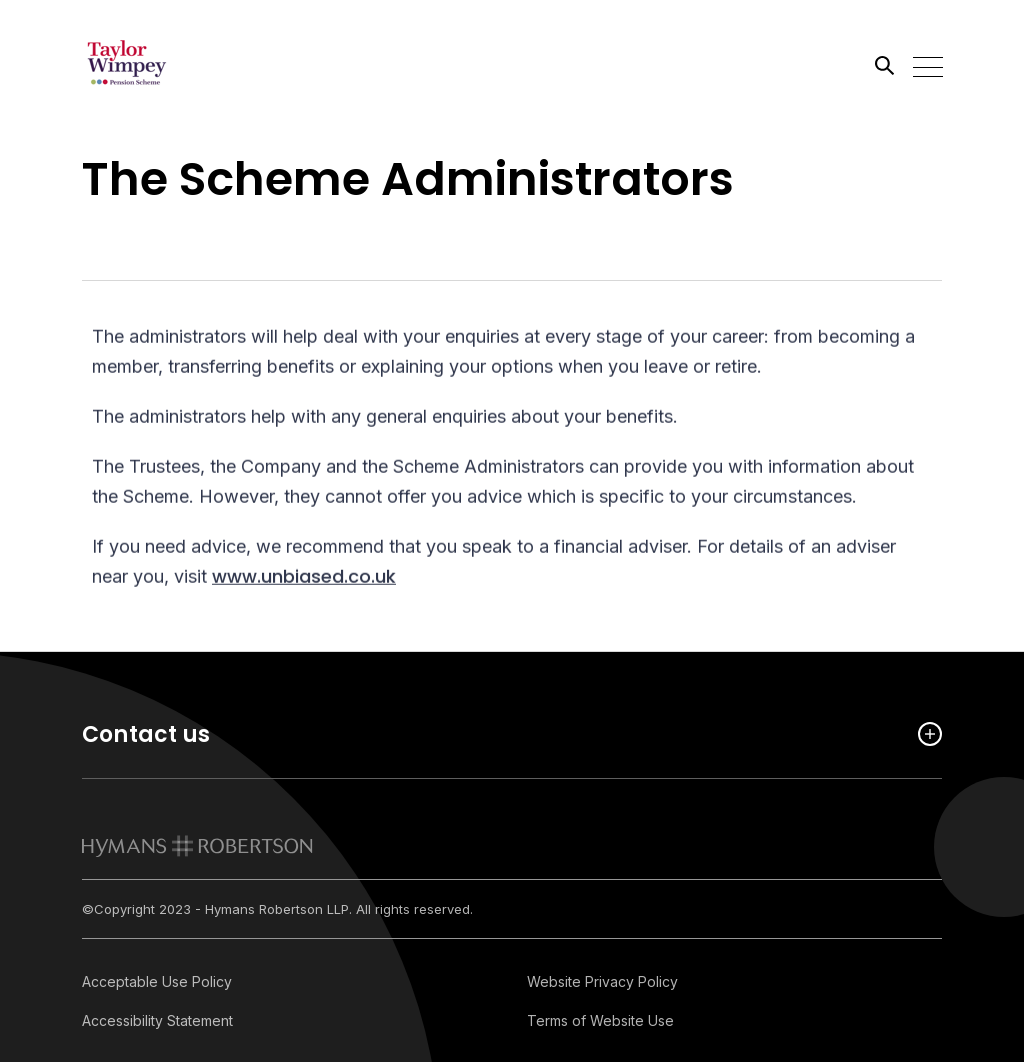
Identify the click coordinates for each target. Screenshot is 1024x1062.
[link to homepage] (197, 846)
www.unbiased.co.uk (304, 578)
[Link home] (172, 65)
